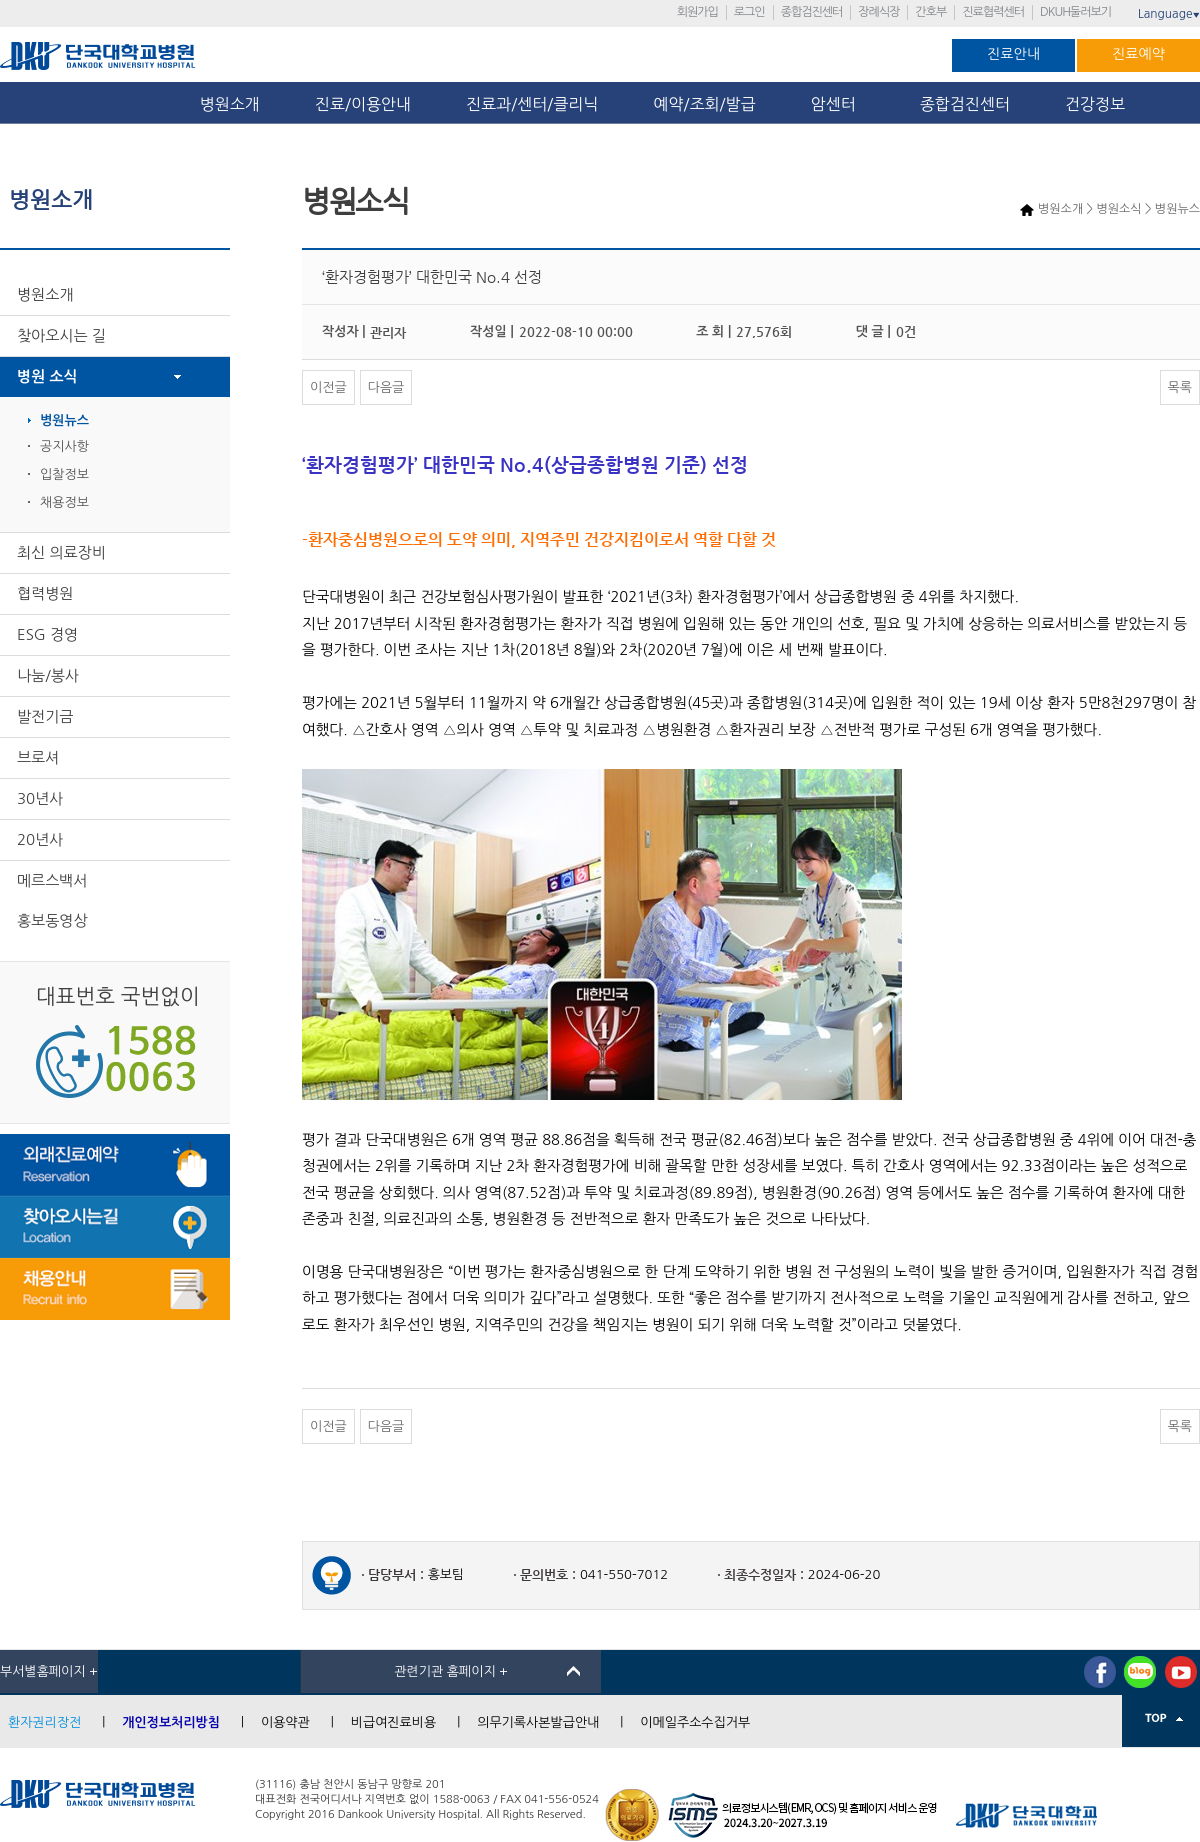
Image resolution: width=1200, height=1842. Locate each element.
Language (1169, 14)
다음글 (386, 387)
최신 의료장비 (61, 552)
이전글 (328, 387)
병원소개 (230, 104)
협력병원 (45, 593)
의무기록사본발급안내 (538, 1722)
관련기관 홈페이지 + (451, 1671)
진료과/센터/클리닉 (532, 104)
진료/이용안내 (363, 104)
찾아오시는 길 (61, 335)
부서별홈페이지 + (49, 1671)
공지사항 (64, 446)
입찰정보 (64, 474)
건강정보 (1095, 104)
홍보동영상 (52, 920)
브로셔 (38, 757)
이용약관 (285, 1722)
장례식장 (878, 12)
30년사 (40, 798)
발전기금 (45, 716)
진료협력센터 (993, 12)
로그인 (749, 12)
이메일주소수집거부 (695, 1722)
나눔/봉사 (48, 675)
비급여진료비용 (394, 1722)
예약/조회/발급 (704, 104)
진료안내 (1013, 54)
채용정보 (64, 502)
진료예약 (1138, 54)
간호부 (930, 12)
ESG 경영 (47, 634)
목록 (1180, 387)
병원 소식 (47, 376)
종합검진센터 (812, 12)
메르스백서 (52, 880)
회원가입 (697, 12)
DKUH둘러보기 (1075, 12)
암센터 (838, 104)
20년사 (40, 839)
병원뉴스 (64, 420)
